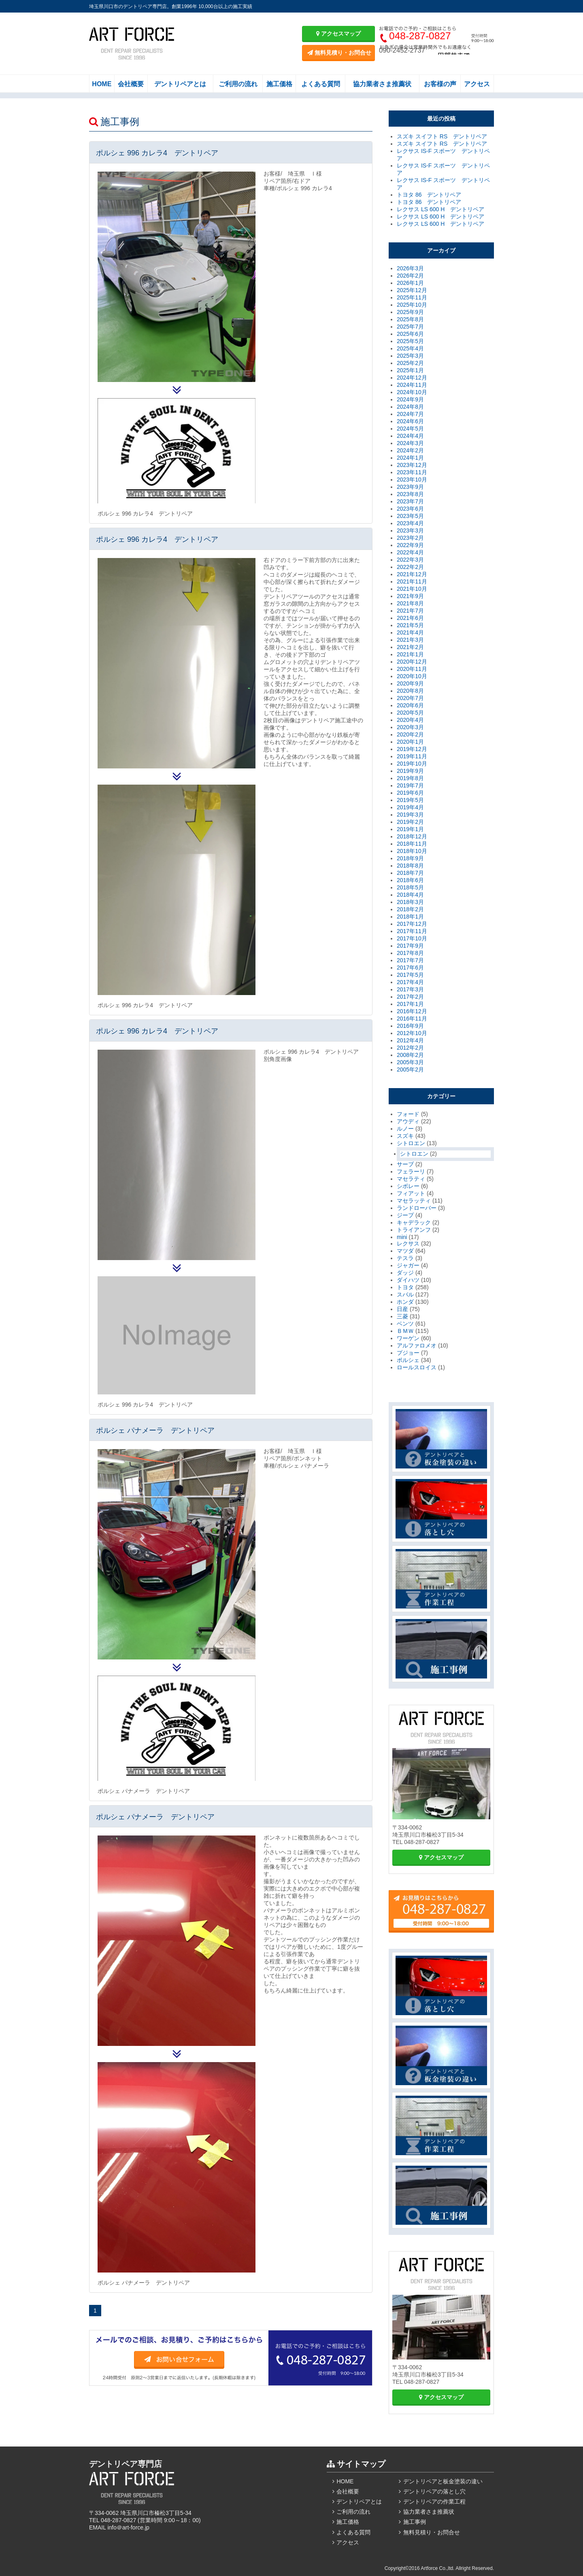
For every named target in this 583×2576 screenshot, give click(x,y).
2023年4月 (410, 523)
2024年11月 (412, 385)
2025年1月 (410, 370)
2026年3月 (410, 268)
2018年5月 (410, 887)
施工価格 (279, 84)
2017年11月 (412, 931)
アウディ (408, 1121)
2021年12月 (412, 574)
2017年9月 (410, 945)
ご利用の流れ (238, 84)
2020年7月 (410, 698)
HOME (101, 84)
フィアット (411, 1193)
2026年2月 (410, 275)
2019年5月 (410, 800)
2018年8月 (410, 865)
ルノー (405, 1128)
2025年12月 (412, 290)
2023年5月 (410, 516)
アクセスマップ (338, 33)
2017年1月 (410, 1004)
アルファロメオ (416, 1345)
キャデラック (414, 1222)
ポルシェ (408, 1360)
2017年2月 (410, 996)
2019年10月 (412, 763)
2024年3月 (410, 443)
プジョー (408, 1353)
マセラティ (411, 1179)
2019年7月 (410, 785)
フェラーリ (411, 1171)
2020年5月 (410, 712)
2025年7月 (410, 326)
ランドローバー (416, 1208)
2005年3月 (410, 1062)
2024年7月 (410, 414)
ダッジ (405, 1272)
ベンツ (405, 1323)
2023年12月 (412, 465)
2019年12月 (412, 749)
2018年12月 (412, 836)
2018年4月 (410, 894)
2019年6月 (410, 792)
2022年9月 (410, 545)
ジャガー (408, 1265)
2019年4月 (410, 807)
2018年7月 (410, 873)
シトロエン (411, 1143)
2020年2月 (410, 734)
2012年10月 (412, 1033)
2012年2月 (410, 1047)
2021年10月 (412, 589)
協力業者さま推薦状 (382, 84)
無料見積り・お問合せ (339, 52)
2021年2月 (410, 647)
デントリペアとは (180, 84)
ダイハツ (408, 1280)
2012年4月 (410, 1040)
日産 (402, 1309)
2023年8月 (410, 494)
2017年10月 (412, 938)
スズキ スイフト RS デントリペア (442, 136)
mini (402, 1237)
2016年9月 (410, 1026)
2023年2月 (410, 538)
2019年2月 (410, 822)
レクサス (408, 1243)
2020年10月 (412, 676)
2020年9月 (410, 683)
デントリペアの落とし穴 (434, 2491)
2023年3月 (410, 530)
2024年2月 (410, 450)
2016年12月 (412, 1011)
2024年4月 (410, 436)
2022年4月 (410, 552)
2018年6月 (410, 880)
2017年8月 (410, 953)
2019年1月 (410, 829)
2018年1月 (410, 916)
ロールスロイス (416, 1367)
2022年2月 (410, 567)
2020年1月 (410, 741)
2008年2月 (410, 1055)
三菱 (402, 1316)
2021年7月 (410, 610)
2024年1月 (410, 457)
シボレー (408, 1186)
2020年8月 (410, 690)
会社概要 (131, 84)
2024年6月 (410, 421)
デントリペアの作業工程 (434, 2501)
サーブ (405, 1164)
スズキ (405, 1136)
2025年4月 (410, 348)
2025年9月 (410, 312)
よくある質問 (320, 84)
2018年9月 (410, 858)
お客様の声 (440, 84)
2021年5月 (410, 625)
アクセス (477, 84)
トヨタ (405, 1287)
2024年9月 (410, 399)
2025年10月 (412, 304)
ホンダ (405, 1302)
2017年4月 (410, 982)
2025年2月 (410, 363)
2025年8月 (410, 319)
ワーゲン (408, 1338)
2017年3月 (410, 989)
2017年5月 (410, 975)
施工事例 (414, 2522)
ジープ (405, 1215)
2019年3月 (410, 814)
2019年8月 (410, 778)
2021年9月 (410, 596)
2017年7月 (410, 960)
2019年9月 (410, 771)
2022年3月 (410, 559)
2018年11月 (412, 843)
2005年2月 (410, 1069)
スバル (405, 1294)
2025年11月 (412, 297)
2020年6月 (410, 705)
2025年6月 (410, 334)
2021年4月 (410, 632)
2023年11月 (412, 472)
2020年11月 (412, 669)
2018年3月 (410, 902)
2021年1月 (410, 654)
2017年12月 (412, 924)
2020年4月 (410, 720)
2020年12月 (412, 661)
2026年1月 (410, 283)
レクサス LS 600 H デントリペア (440, 209)
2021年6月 (410, 618)
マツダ (405, 1251)
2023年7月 (410, 501)
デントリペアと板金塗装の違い (443, 2481)
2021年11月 (412, 581)
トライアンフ (414, 1229)
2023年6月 (410, 508)
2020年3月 (410, 727)
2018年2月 (410, 909)
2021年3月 (410, 640)
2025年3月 (410, 355)
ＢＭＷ (405, 1331)
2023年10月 (412, 479)
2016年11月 (412, 1018)
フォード (408, 1114)
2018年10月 (412, 851)
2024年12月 (412, 377)
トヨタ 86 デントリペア (429, 194)
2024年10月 (412, 392)
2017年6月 (410, 967)
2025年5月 (410, 341)
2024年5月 (410, 428)
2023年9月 (410, 487)
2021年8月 (410, 603)
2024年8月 (410, 406)
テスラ (405, 1258)
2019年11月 (412, 756)
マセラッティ (414, 1200)
